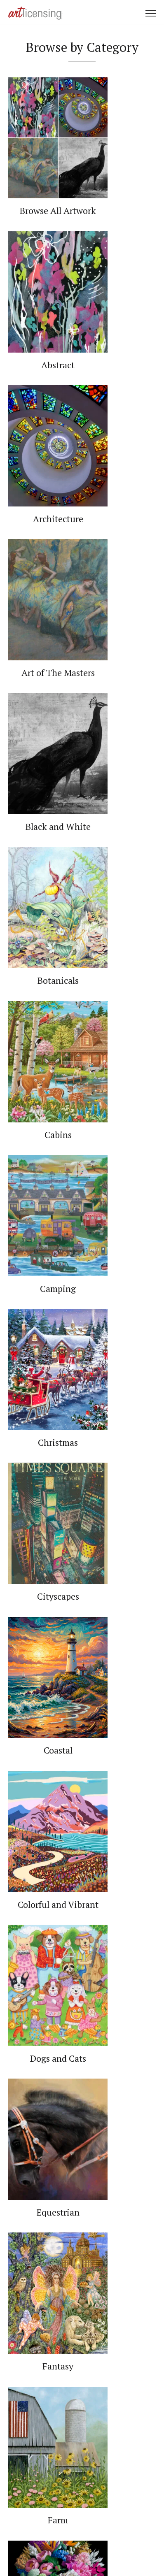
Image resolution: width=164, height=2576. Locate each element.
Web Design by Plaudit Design (82, 2546)
